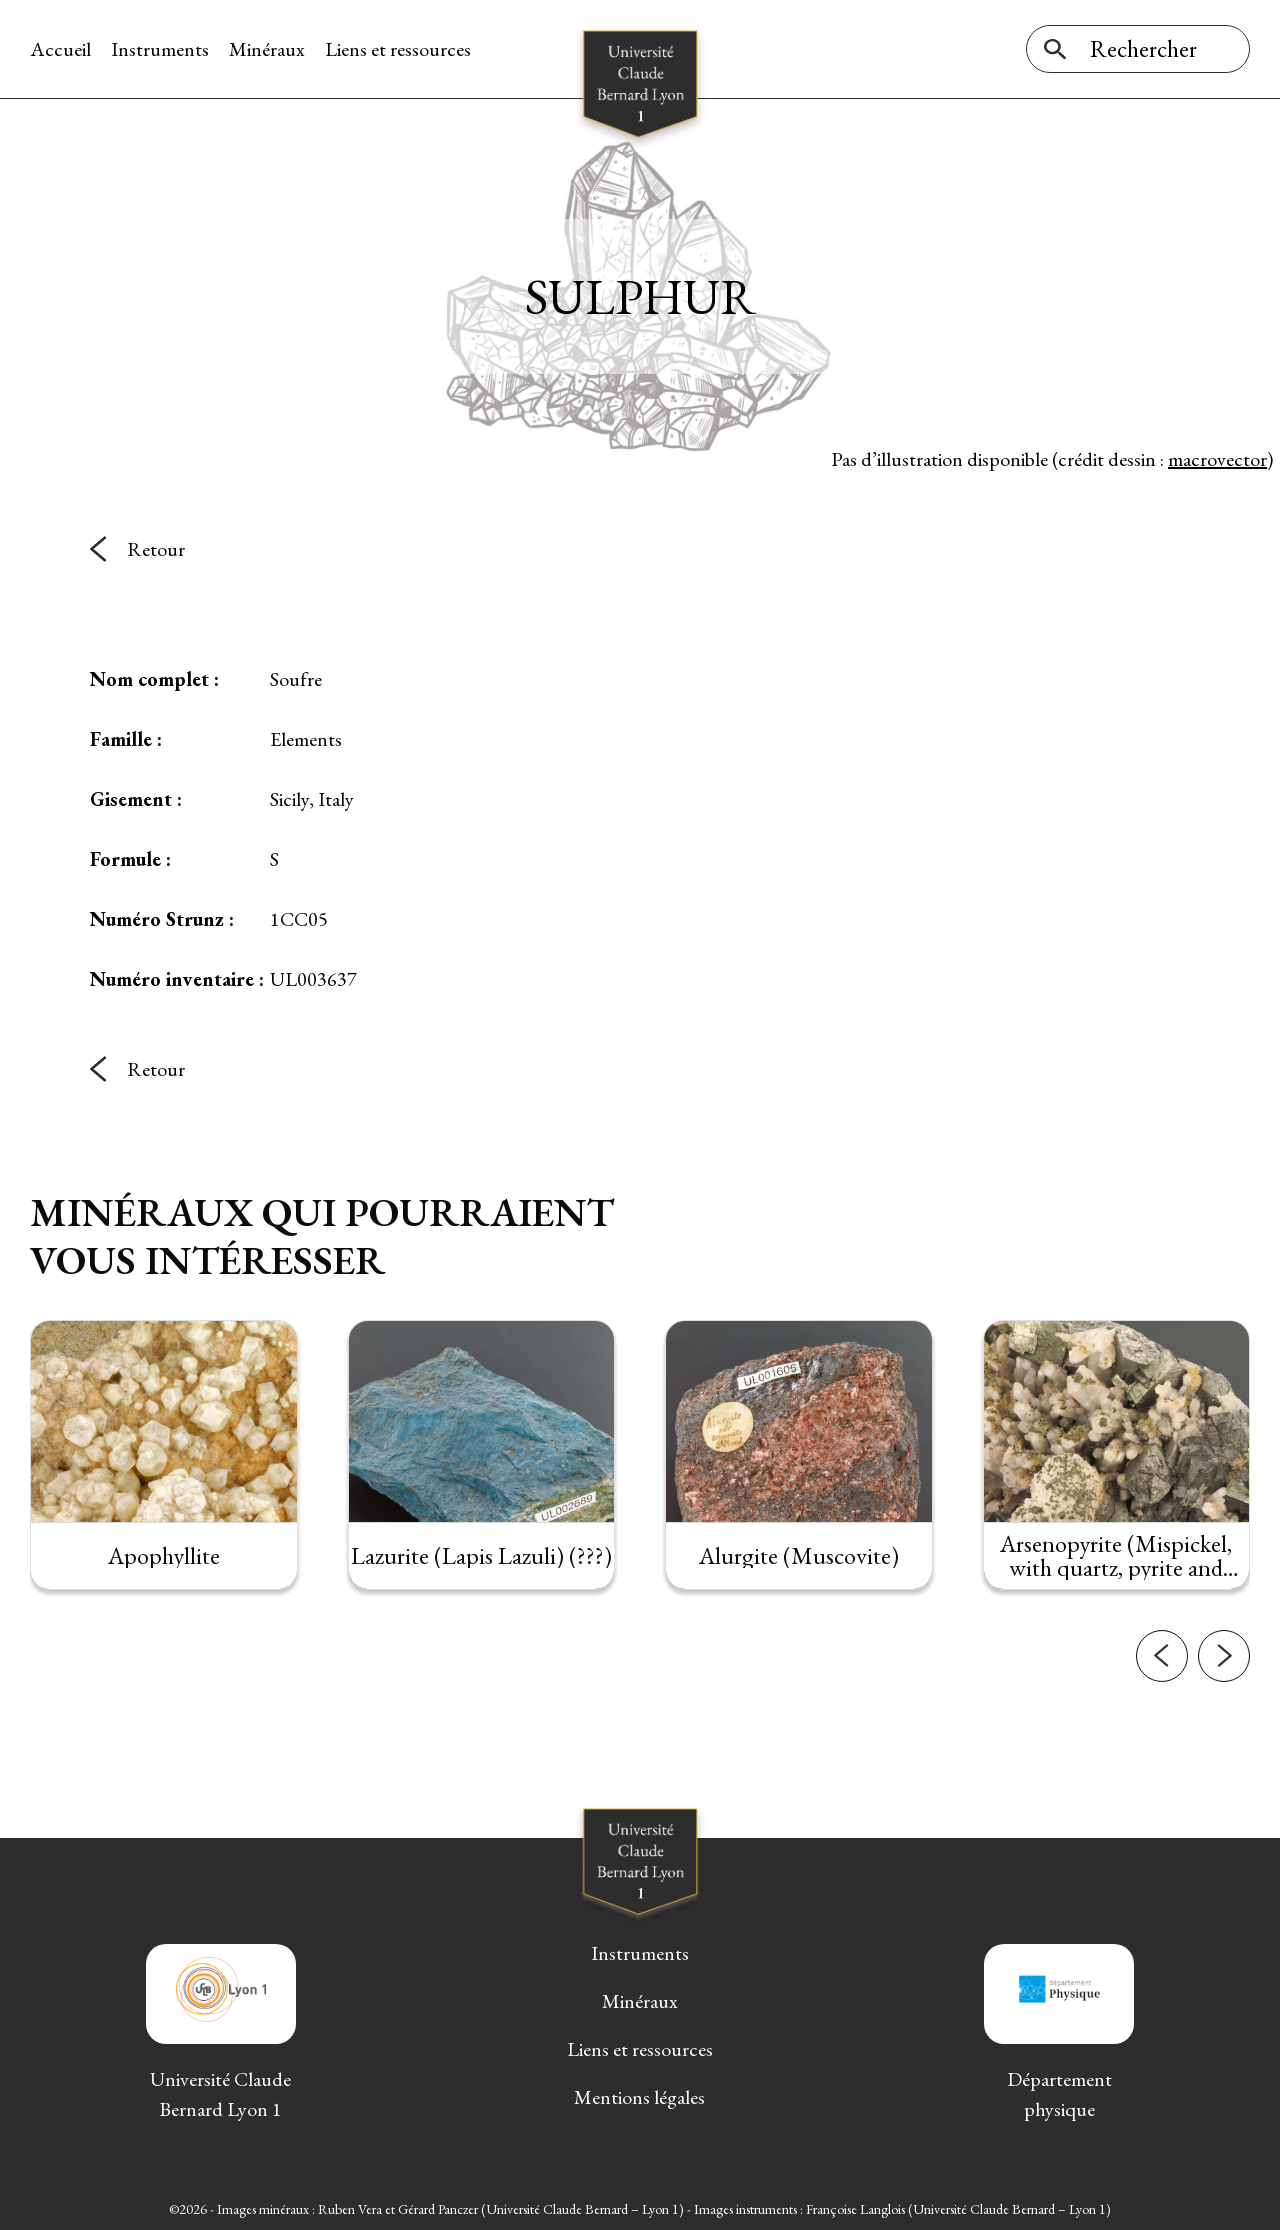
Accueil (60, 49)
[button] (1162, 1729)
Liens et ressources (398, 49)
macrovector (1217, 459)
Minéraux (267, 49)
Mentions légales (639, 2097)
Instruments (160, 49)
